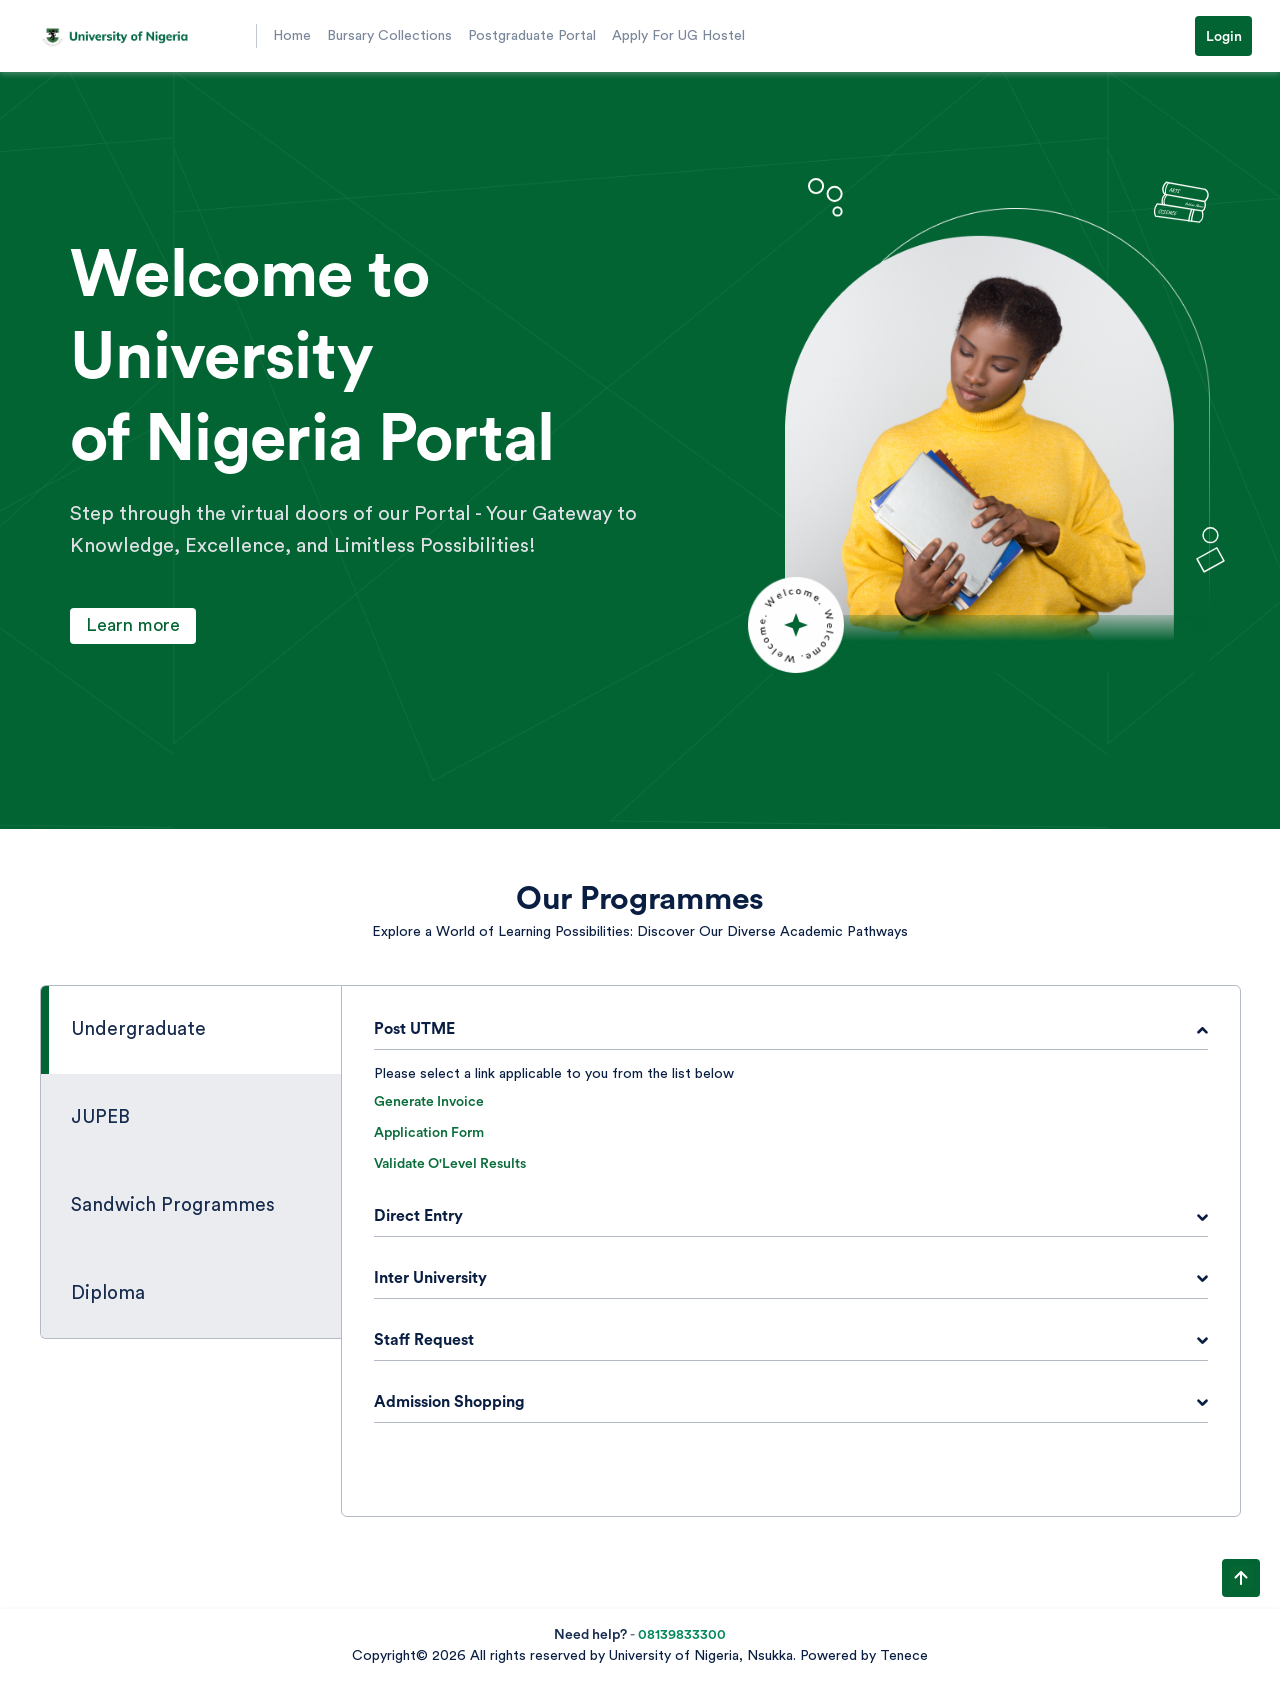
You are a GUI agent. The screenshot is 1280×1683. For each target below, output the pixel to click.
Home (292, 36)
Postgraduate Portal (532, 36)
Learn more (133, 625)
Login (1224, 37)
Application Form (429, 1133)
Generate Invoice (429, 1102)
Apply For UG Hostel (678, 36)
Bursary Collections (389, 36)
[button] (140, 36)
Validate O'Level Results (450, 1164)
